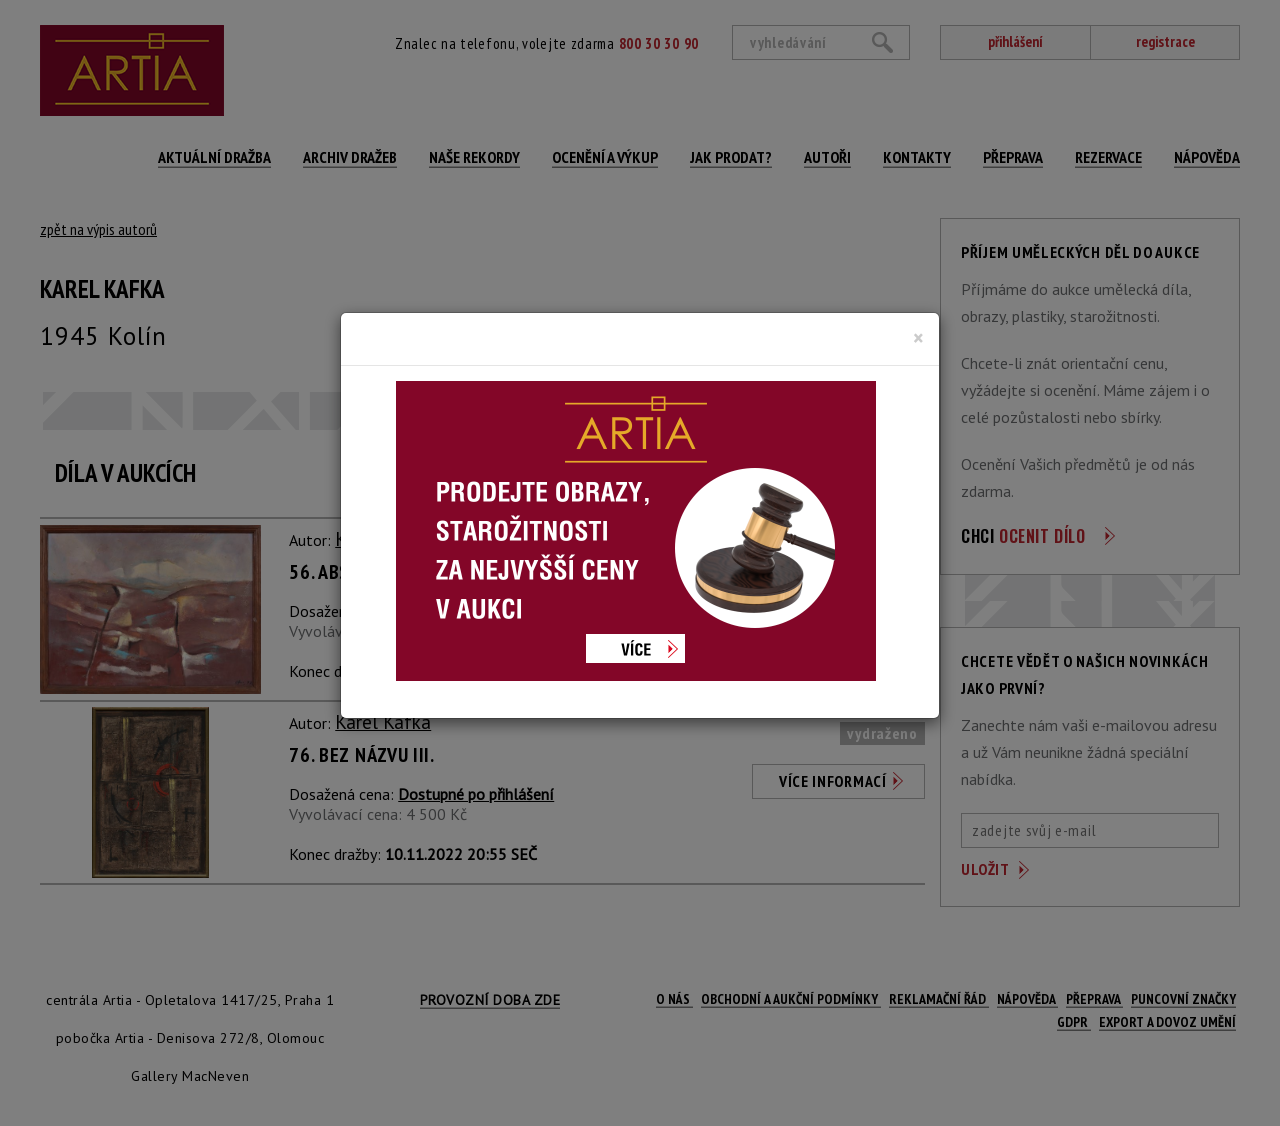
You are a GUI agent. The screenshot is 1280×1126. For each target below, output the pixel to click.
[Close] (918, 338)
